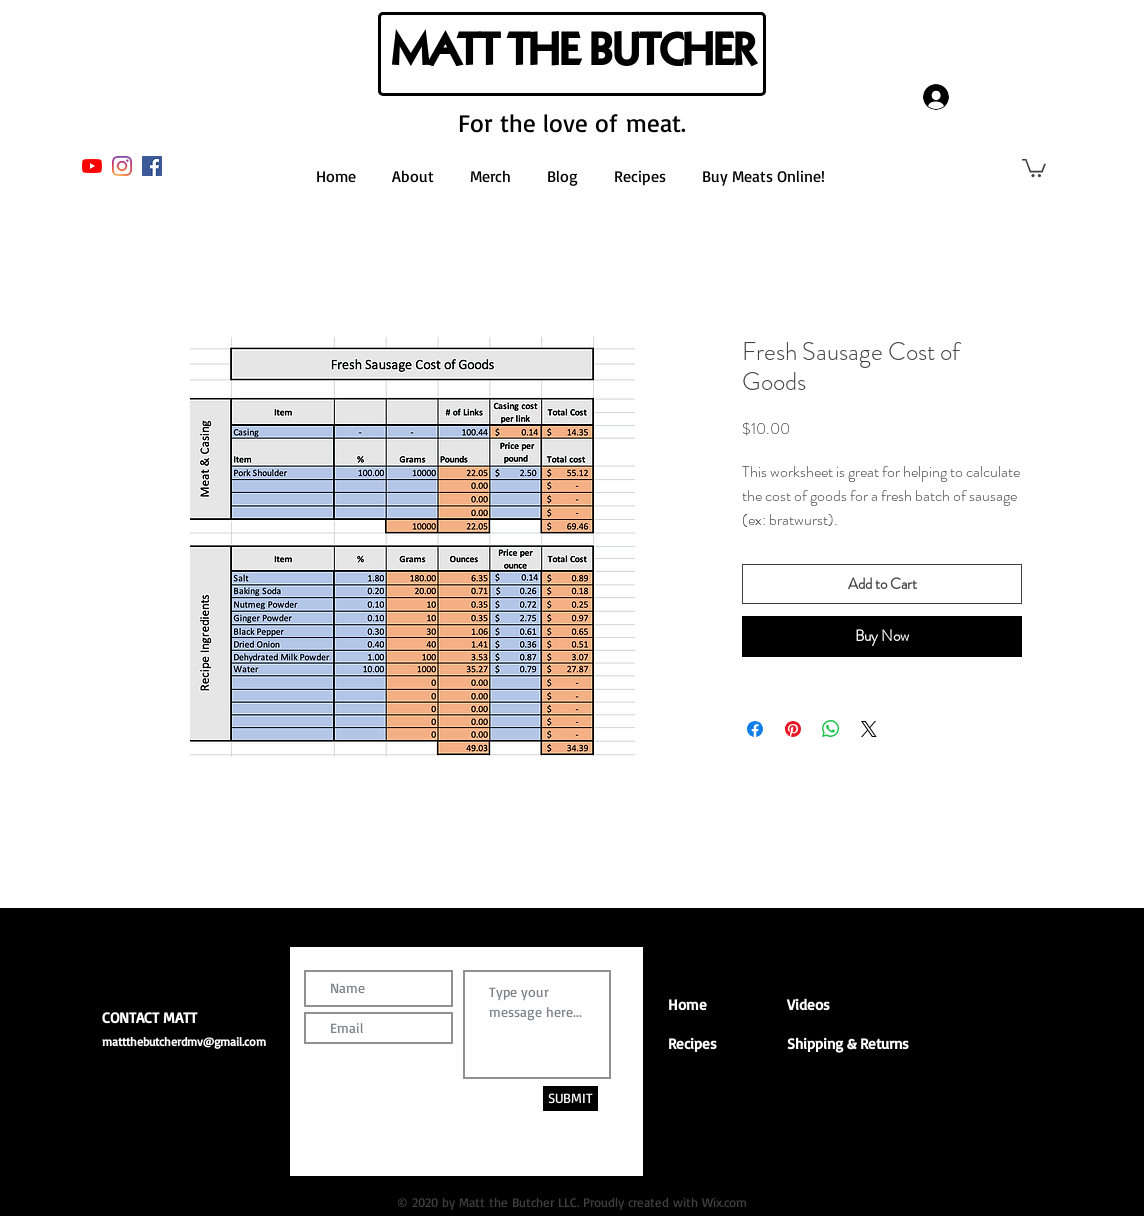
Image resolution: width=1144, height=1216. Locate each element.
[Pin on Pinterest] (793, 729)
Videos (808, 1004)
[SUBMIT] (570, 1098)
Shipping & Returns (848, 1043)
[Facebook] (152, 166)
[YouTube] (92, 166)
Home (687, 1004)
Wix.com (724, 1202)
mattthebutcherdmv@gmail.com (184, 1041)
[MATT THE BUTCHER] (572, 54)
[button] (1034, 167)
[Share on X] (869, 729)
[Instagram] (122, 166)
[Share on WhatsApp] (831, 729)
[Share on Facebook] (755, 729)
